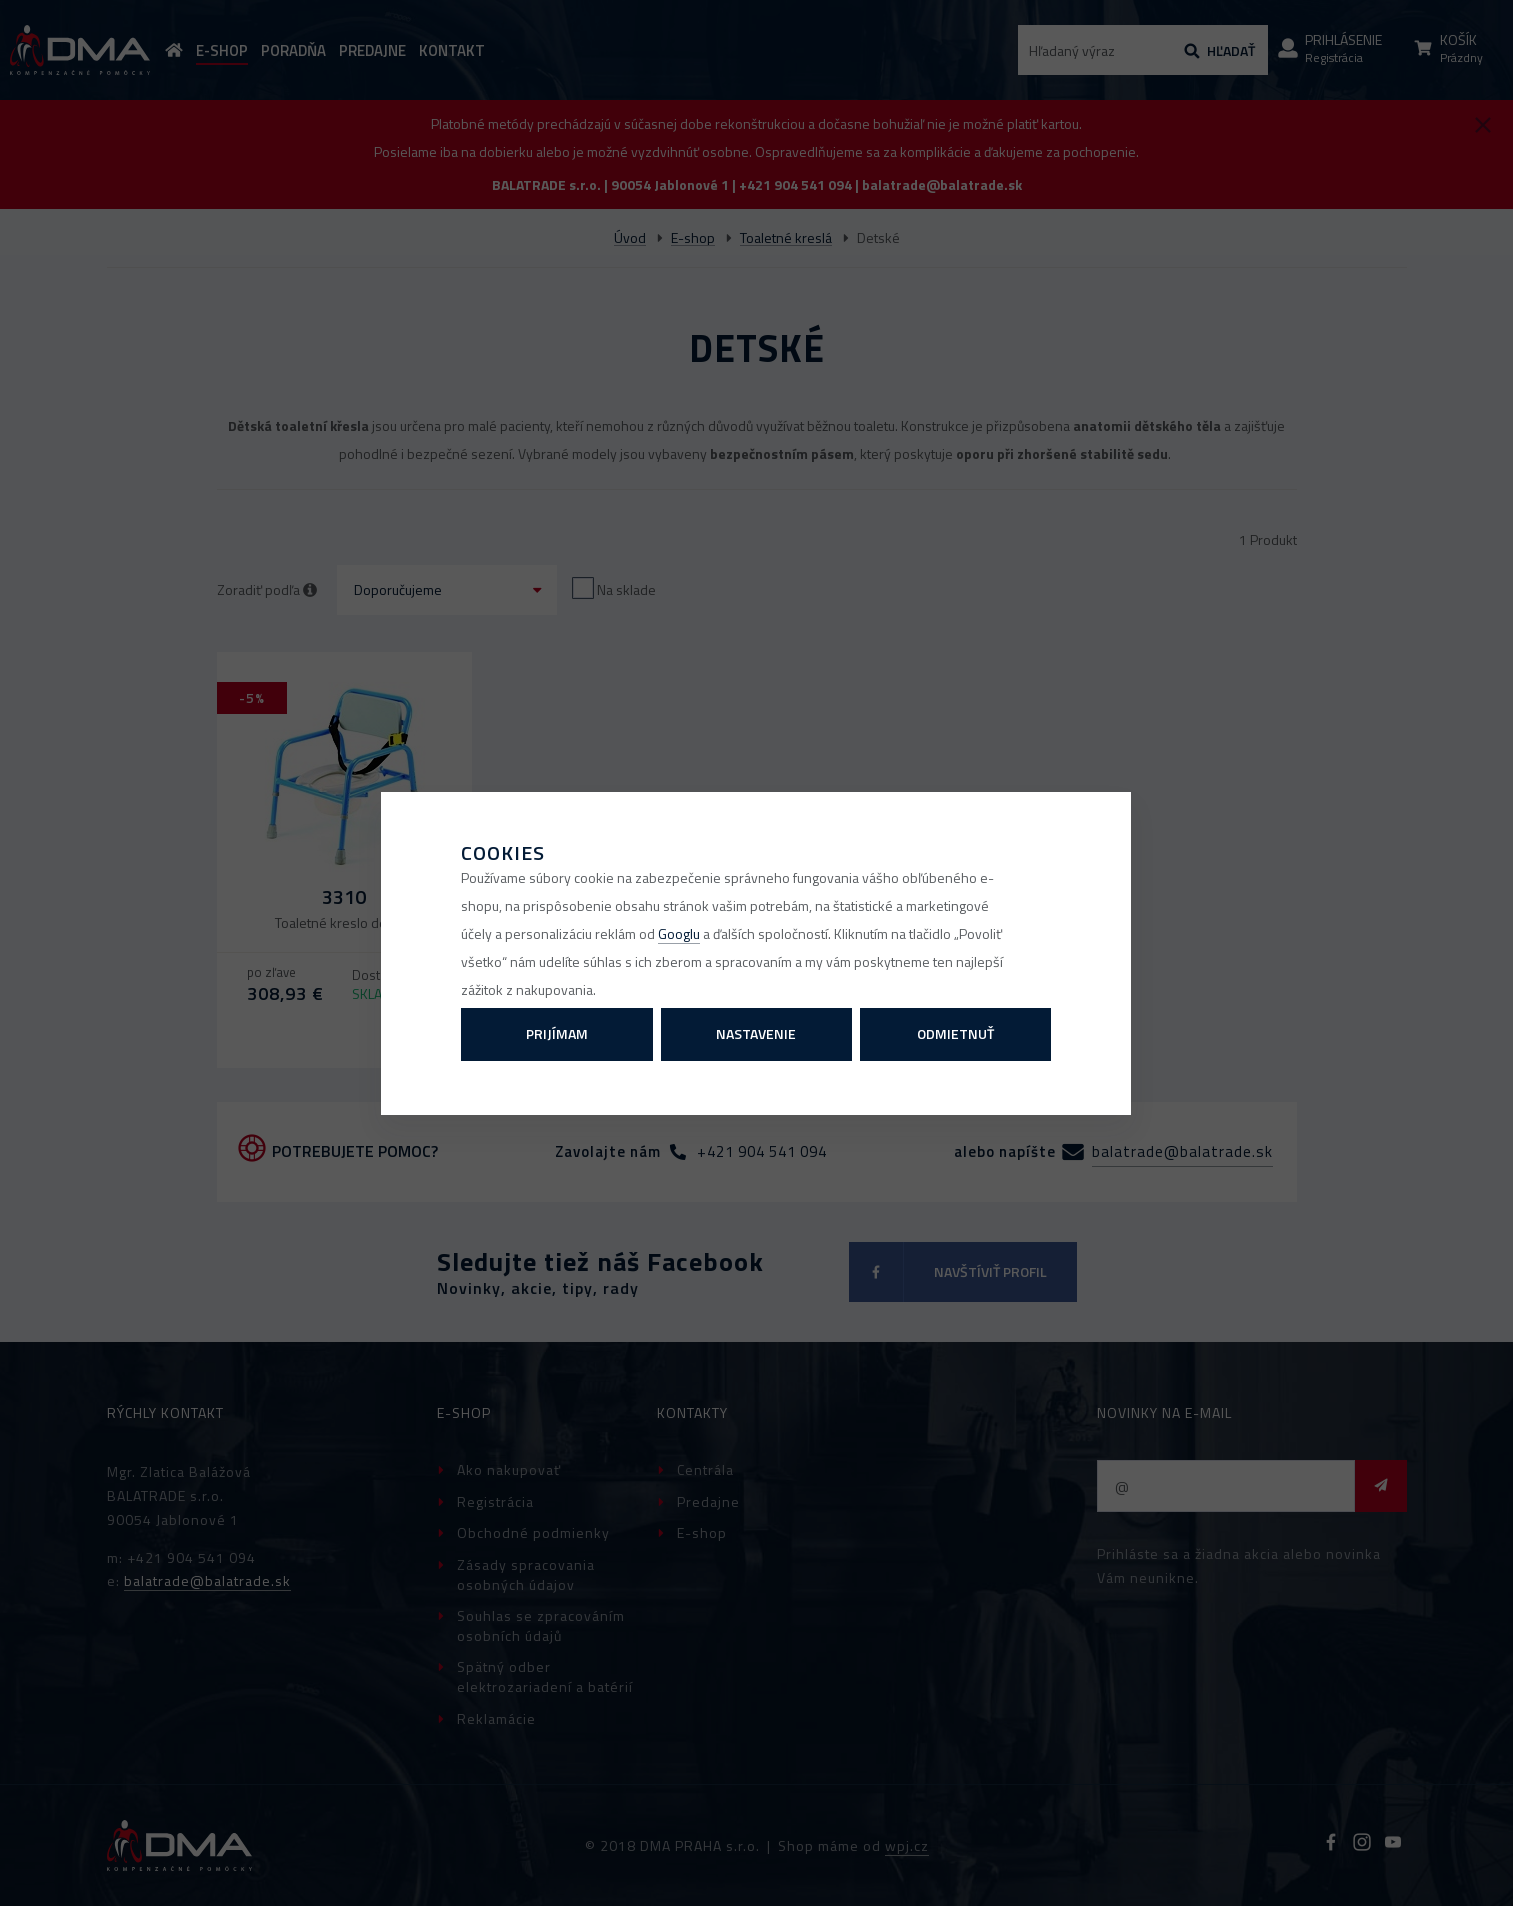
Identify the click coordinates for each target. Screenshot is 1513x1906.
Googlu (679, 933)
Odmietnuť (955, 1033)
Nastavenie (756, 1033)
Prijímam (557, 1033)
